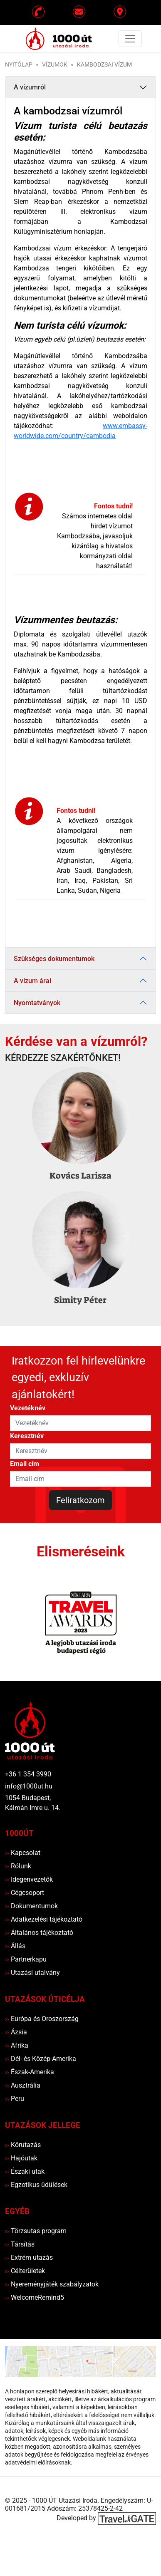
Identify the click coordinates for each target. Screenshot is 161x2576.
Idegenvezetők (29, 1879)
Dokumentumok (31, 1906)
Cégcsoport (24, 1893)
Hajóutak (21, 2158)
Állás (15, 1946)
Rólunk (18, 1866)
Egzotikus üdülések (36, 2185)
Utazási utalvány (32, 1973)
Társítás (20, 2244)
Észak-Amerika (29, 2072)
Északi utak (25, 2171)
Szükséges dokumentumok (54, 959)
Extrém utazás (29, 2257)
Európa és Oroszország (42, 2019)
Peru (14, 2099)
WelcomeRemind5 (34, 2297)
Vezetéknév (27, 1408)
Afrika (16, 2045)
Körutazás (23, 2145)
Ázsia (16, 2032)
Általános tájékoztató (39, 1933)
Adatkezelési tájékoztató (43, 1919)
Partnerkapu (26, 1959)
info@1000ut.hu (28, 1786)
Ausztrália (22, 2085)
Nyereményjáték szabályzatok (52, 2284)
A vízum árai (32, 981)
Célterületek (25, 2271)
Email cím (24, 1464)
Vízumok (54, 64)
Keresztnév (27, 1436)
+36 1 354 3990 (28, 1774)
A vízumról (30, 87)
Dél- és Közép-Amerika (40, 2059)
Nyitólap (18, 64)
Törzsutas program (36, 2231)
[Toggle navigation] (130, 38)
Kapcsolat (22, 1853)
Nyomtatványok (37, 1003)
